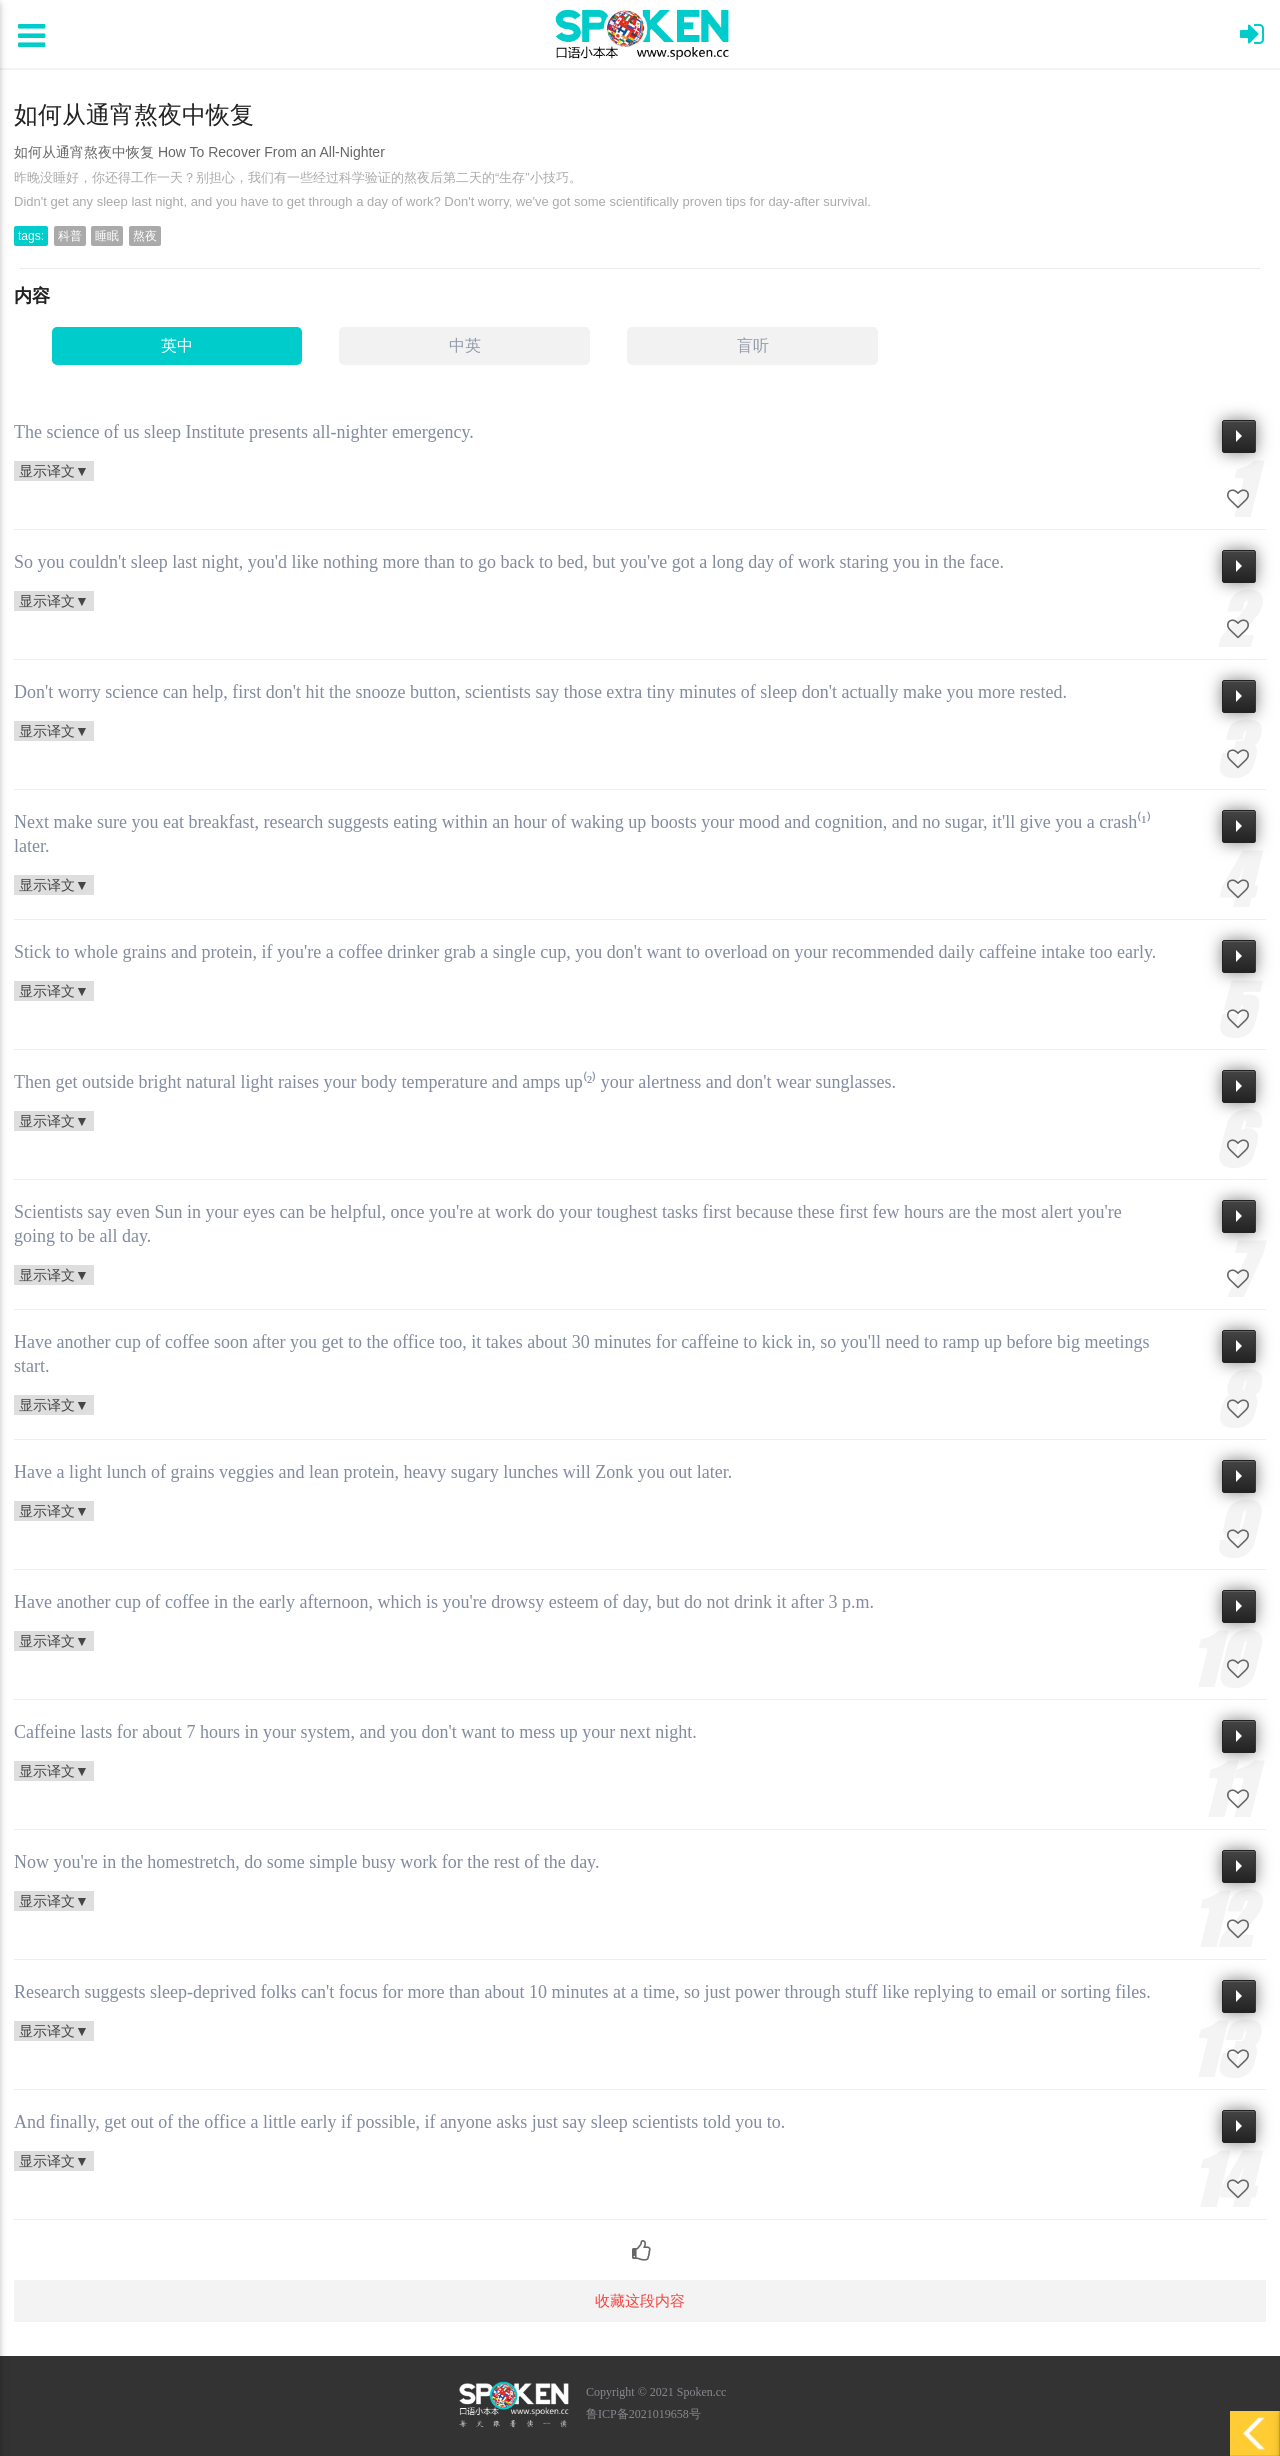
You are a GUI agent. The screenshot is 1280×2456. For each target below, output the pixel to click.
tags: (31, 236)
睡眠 (107, 236)
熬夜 (145, 236)
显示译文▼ (54, 470)
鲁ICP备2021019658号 (643, 2414)
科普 (70, 236)
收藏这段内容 (640, 2300)
